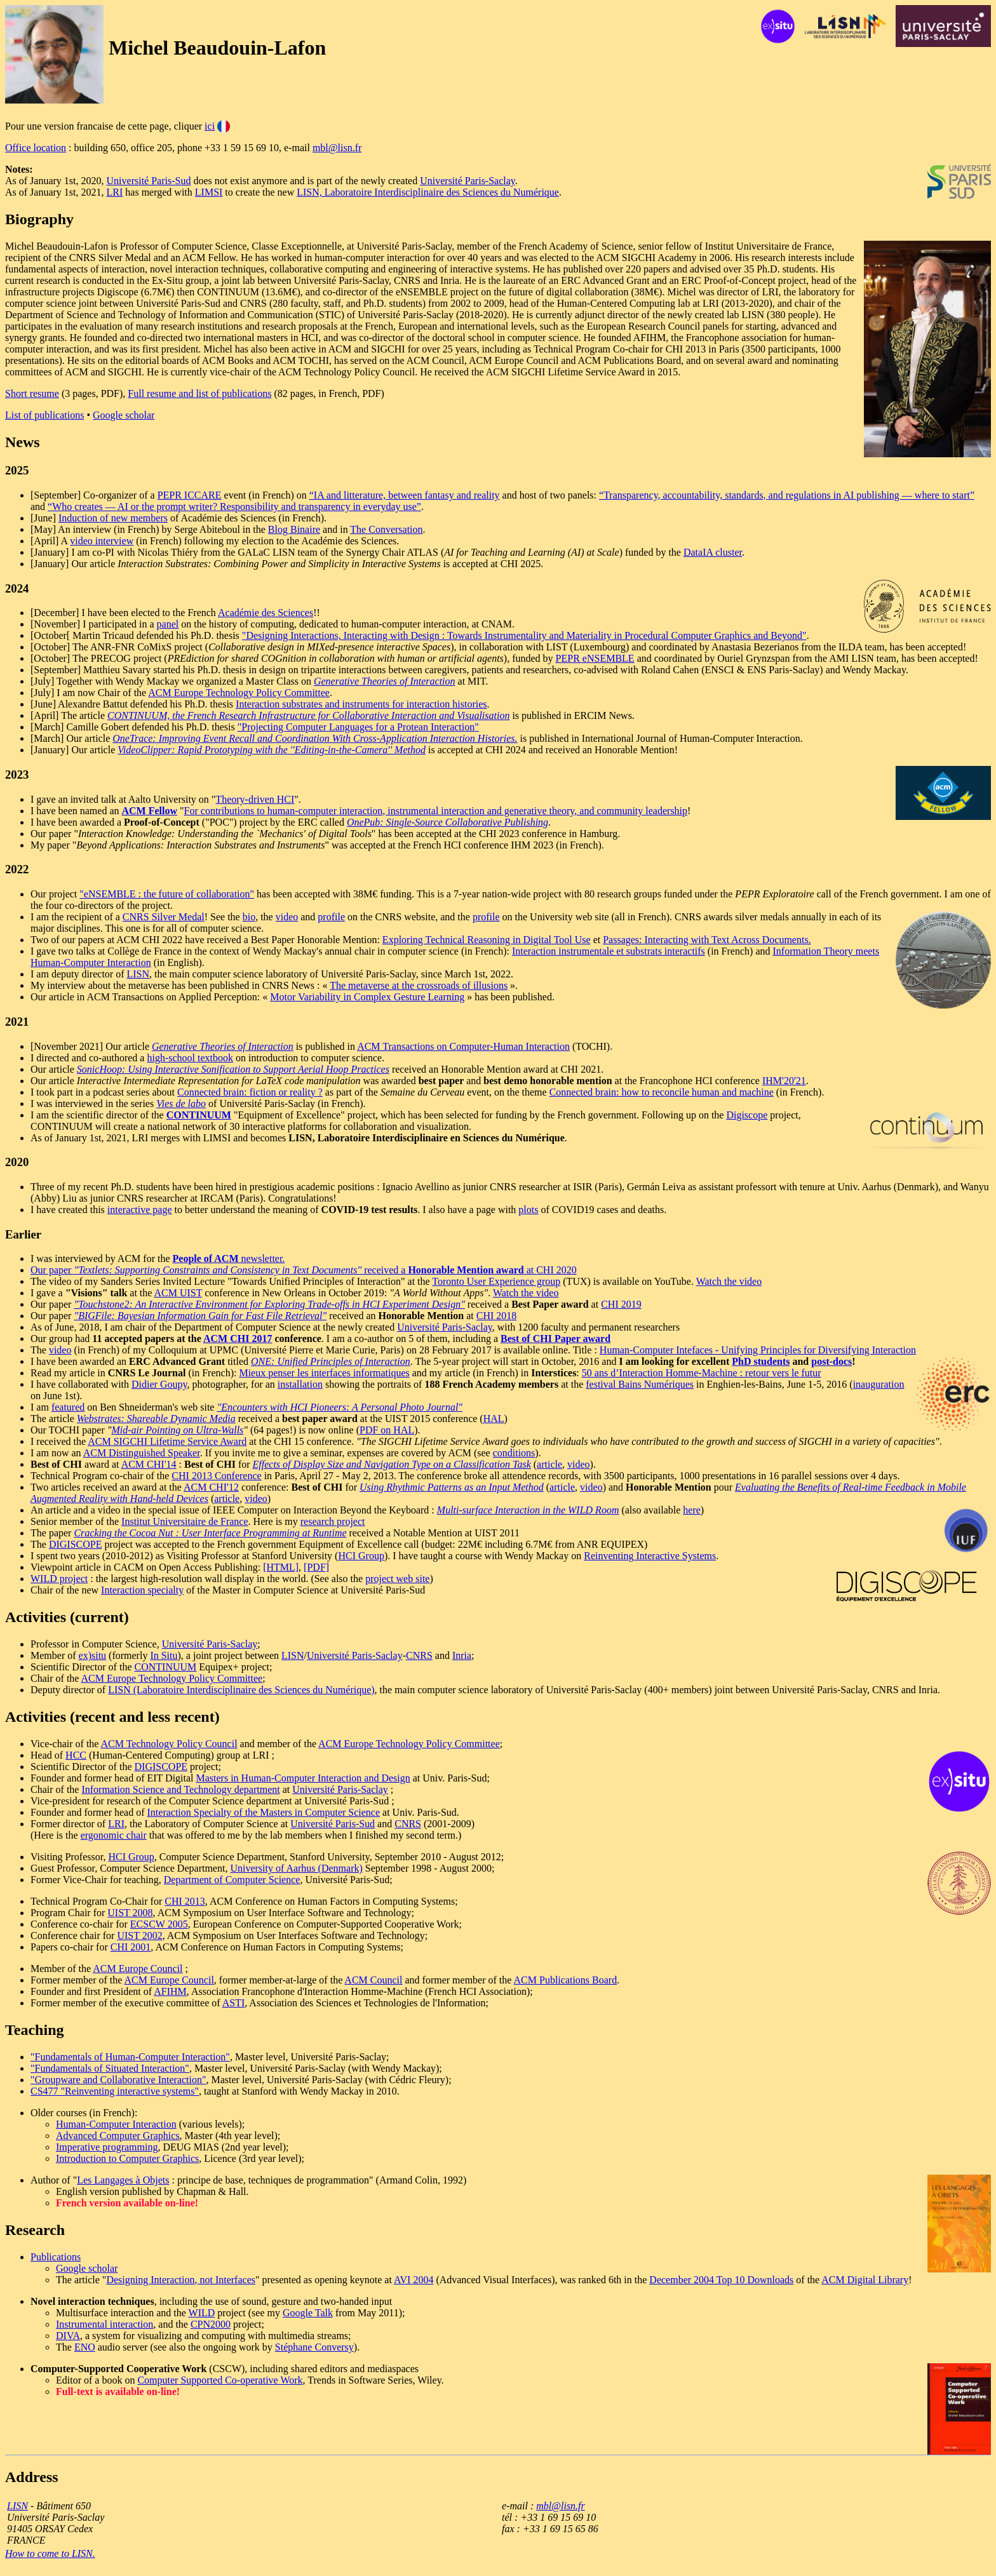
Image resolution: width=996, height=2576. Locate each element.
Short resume (32, 393)
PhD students (761, 1361)
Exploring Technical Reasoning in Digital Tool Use (486, 939)
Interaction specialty (142, 1590)
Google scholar (123, 415)
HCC (75, 1755)
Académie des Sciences (265, 612)
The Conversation (386, 529)
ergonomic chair (114, 1835)
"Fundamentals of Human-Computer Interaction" (130, 2056)
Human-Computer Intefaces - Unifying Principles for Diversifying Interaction (758, 1350)
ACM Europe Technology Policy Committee (239, 692)
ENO (84, 2347)
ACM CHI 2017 (237, 1338)
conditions (514, 1452)
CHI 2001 (131, 1947)
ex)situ (93, 1655)
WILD (202, 2312)
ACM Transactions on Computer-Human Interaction (463, 1046)
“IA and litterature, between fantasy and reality (404, 495)
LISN (138, 974)
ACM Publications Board (565, 1980)
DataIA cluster (712, 552)
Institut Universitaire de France (184, 1521)
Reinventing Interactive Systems (650, 1555)
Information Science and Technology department (180, 1789)
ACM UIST (178, 1292)
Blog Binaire (294, 529)
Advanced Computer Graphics (118, 2135)
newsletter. (262, 1258)
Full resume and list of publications (199, 393)
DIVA (68, 2335)
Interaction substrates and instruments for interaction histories (361, 704)
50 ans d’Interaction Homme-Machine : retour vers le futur (701, 1372)
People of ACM (206, 1258)
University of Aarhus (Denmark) (296, 1868)
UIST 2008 (129, 1912)
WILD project (59, 1578)
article (549, 1464)
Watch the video (729, 1281)
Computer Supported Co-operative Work (219, 2380)
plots (528, 1209)
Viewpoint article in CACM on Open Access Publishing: (146, 1567)
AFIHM (170, 1991)
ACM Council (373, 1980)
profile (331, 916)
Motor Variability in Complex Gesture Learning (367, 996)
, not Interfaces (224, 2279)
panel (168, 624)
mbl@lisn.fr (337, 147)
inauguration (879, 1384)
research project (332, 1521)
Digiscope (746, 1115)
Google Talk (308, 2312)
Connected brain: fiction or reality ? (250, 1092)
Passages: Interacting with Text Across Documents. (707, 939)
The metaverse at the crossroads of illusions (419, 985)
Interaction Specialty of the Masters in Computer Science (263, 1812)
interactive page (139, 1209)
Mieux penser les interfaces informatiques (324, 1372)
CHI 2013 (185, 1901)
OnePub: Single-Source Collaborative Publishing (447, 822)
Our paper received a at (283, 1270)
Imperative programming (107, 2147)
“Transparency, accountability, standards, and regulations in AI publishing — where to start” (786, 495)
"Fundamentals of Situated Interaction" (109, 2068)
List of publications (44, 415)
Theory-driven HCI (254, 799)
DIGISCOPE (75, 1544)
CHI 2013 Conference (216, 1475)
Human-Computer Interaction (116, 2124)
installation (300, 1384)
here (692, 1510)
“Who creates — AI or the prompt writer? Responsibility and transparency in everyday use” (234, 506)
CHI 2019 (621, 1304)
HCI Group (361, 1555)
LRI (115, 192)
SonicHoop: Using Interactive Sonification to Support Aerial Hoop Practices (233, 1069)
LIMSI (209, 192)
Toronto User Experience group (496, 1281)
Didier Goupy (159, 1384)
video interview (101, 540)
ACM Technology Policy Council (169, 1743)
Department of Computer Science (232, 1879)
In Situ (163, 1655)
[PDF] (316, 1567)
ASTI (233, 2002)
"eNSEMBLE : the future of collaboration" (166, 894)
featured (67, 1407)
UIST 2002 (139, 1935)
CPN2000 (211, 2324)
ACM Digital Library (864, 2279)
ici (210, 126)
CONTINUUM (166, 1666)
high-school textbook (190, 1057)
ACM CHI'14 (149, 1464)
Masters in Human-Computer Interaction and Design (303, 1778)
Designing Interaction (150, 2279)
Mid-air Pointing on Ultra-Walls (177, 1430)
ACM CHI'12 (211, 1487)
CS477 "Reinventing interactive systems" (114, 2091)
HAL (493, 1418)
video (287, 916)
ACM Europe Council (137, 1968)
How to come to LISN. (50, 2553)
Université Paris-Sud (149, 180)
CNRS (419, 1655)
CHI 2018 (496, 1315)
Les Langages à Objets (123, 2180)
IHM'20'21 (784, 1080)
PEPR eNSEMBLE (595, 658)
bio (249, 916)
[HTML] (281, 1567)
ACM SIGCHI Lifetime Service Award (167, 1441)
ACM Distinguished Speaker (141, 1452)
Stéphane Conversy (314, 2347)
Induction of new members (113, 518)
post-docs (831, 1361)
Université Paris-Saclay (467, 180)
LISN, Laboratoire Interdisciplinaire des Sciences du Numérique (428, 192)
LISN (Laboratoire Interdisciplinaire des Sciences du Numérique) (241, 1689)
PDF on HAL (387, 1430)
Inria (461, 1655)
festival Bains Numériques (640, 1384)
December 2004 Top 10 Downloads (721, 2279)
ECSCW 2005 (159, 1924)
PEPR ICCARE (190, 495)
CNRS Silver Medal (164, 916)
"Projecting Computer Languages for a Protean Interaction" (358, 726)
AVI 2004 (413, 2279)
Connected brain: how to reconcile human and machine (661, 1092)
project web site (397, 1578)
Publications (55, 2256)
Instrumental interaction (104, 2324)
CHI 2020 (556, 1270)
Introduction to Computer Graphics (127, 2158)
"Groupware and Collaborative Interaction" (118, 2079)
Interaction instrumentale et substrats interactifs (608, 951)
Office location (35, 147)
